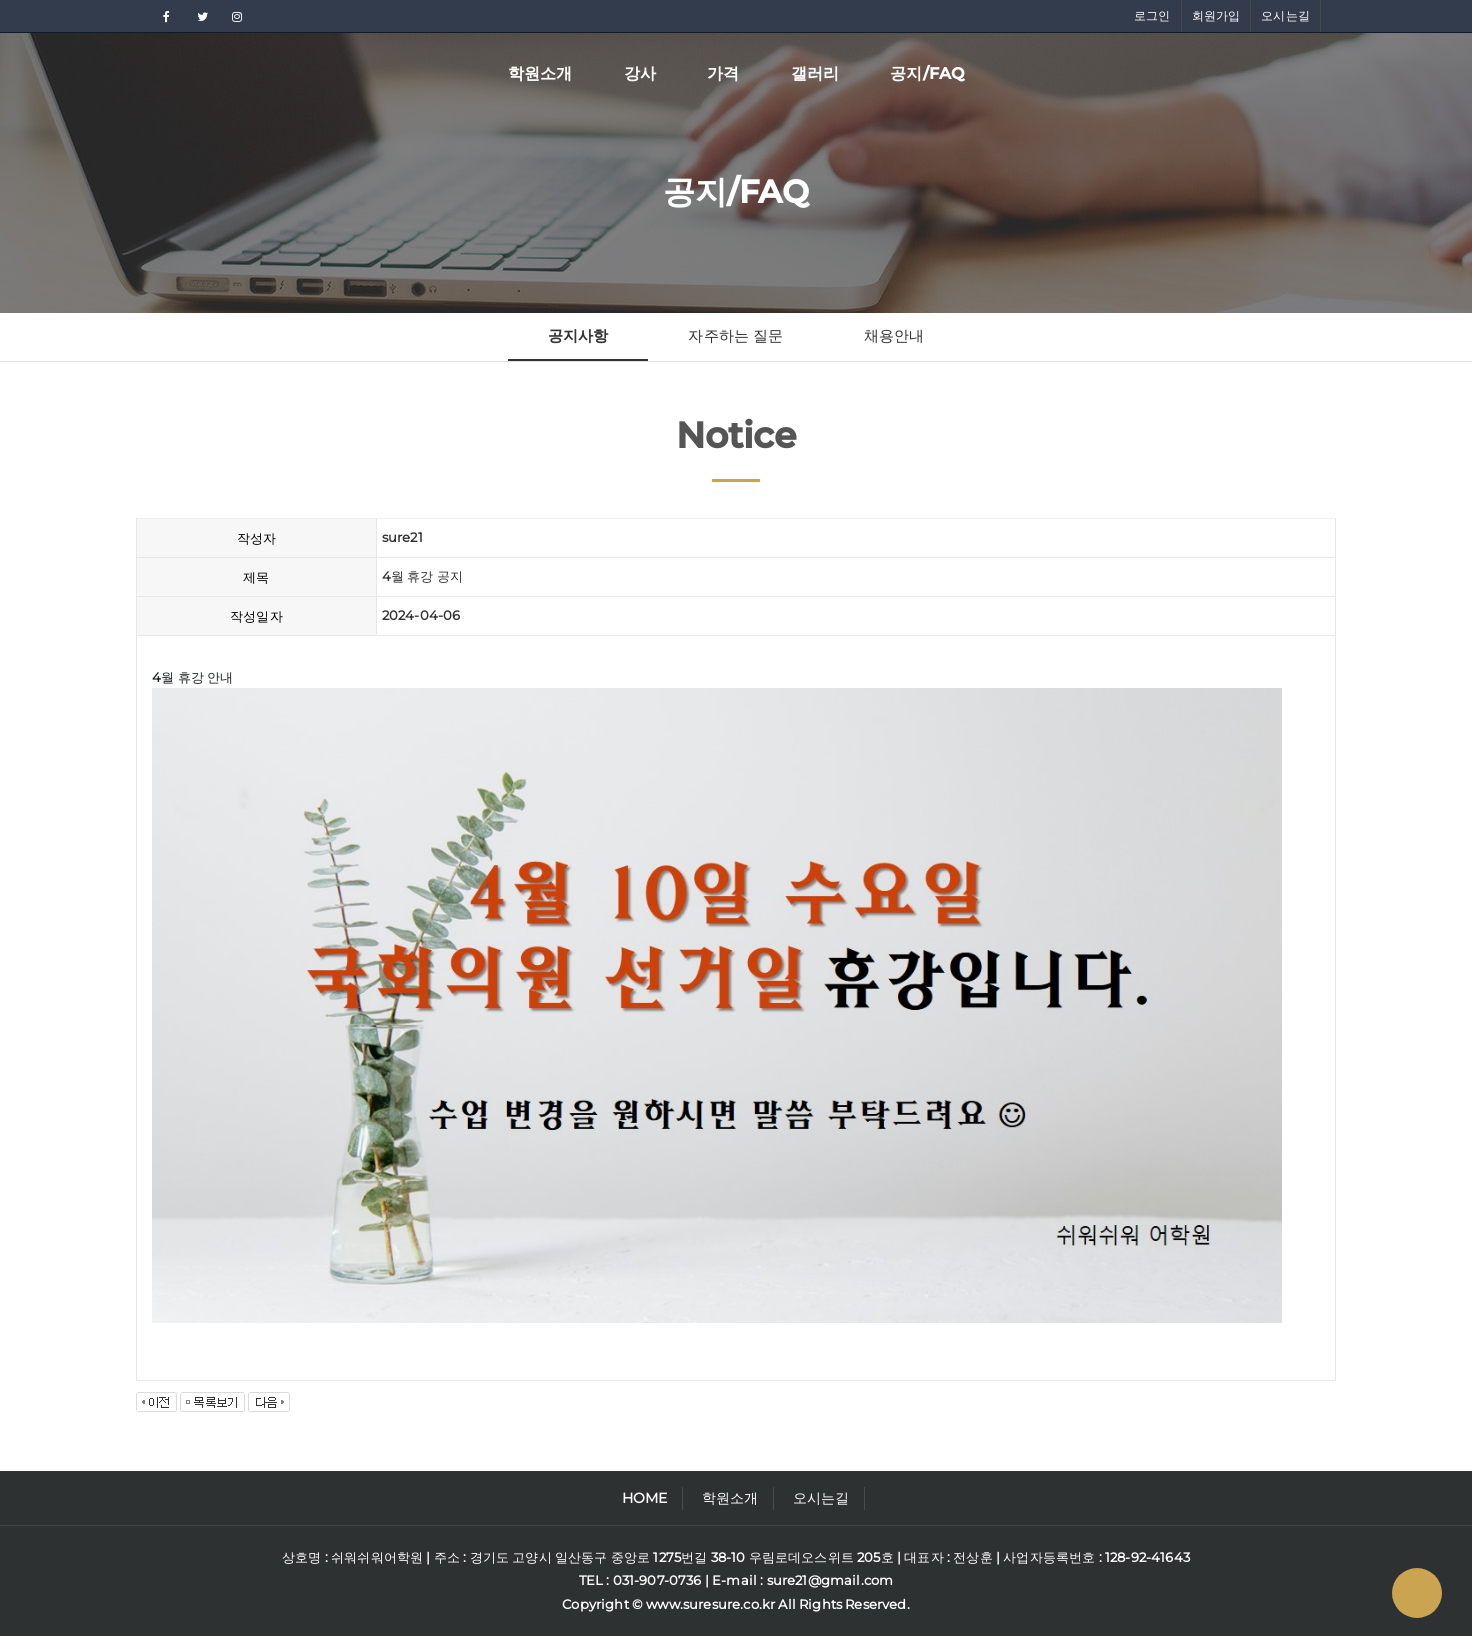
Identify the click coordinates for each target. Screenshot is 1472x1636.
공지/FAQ (927, 73)
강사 (640, 73)
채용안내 (894, 335)
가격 (723, 73)
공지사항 (578, 335)
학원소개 (540, 73)
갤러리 (815, 73)
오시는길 (1285, 15)
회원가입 (1216, 15)
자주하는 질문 (735, 335)
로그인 (1152, 15)
